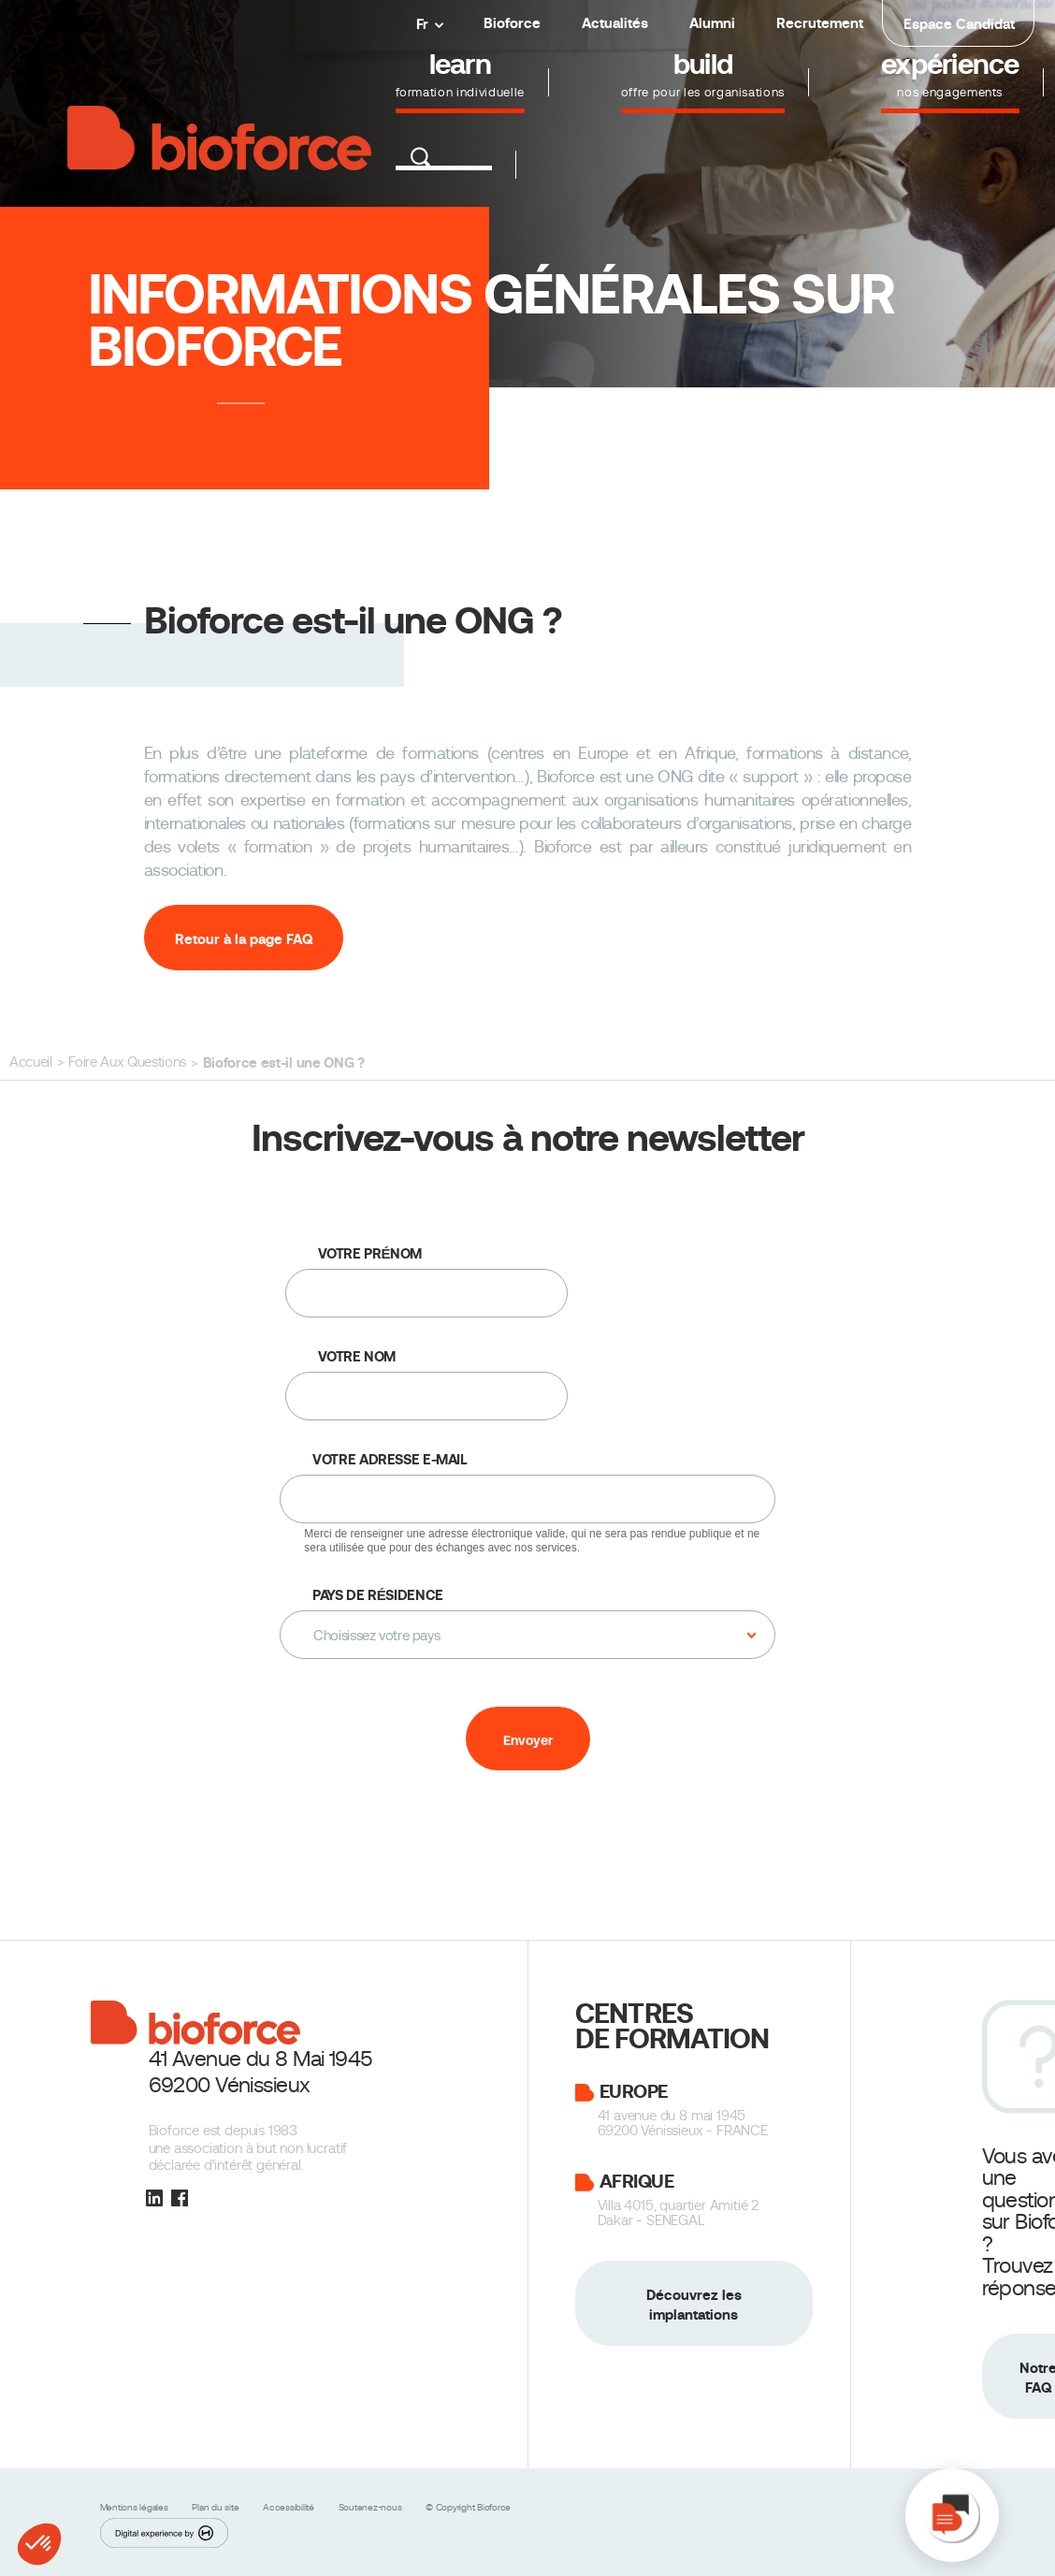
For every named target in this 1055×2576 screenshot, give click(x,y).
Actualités (615, 23)
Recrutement (819, 23)
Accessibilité (290, 2507)
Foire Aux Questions (127, 1062)
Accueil (30, 1062)
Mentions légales (135, 2507)
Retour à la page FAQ (243, 939)
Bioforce (512, 23)
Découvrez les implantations (694, 2304)
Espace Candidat (959, 24)
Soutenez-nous (372, 2507)
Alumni (712, 23)
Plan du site (216, 2507)
